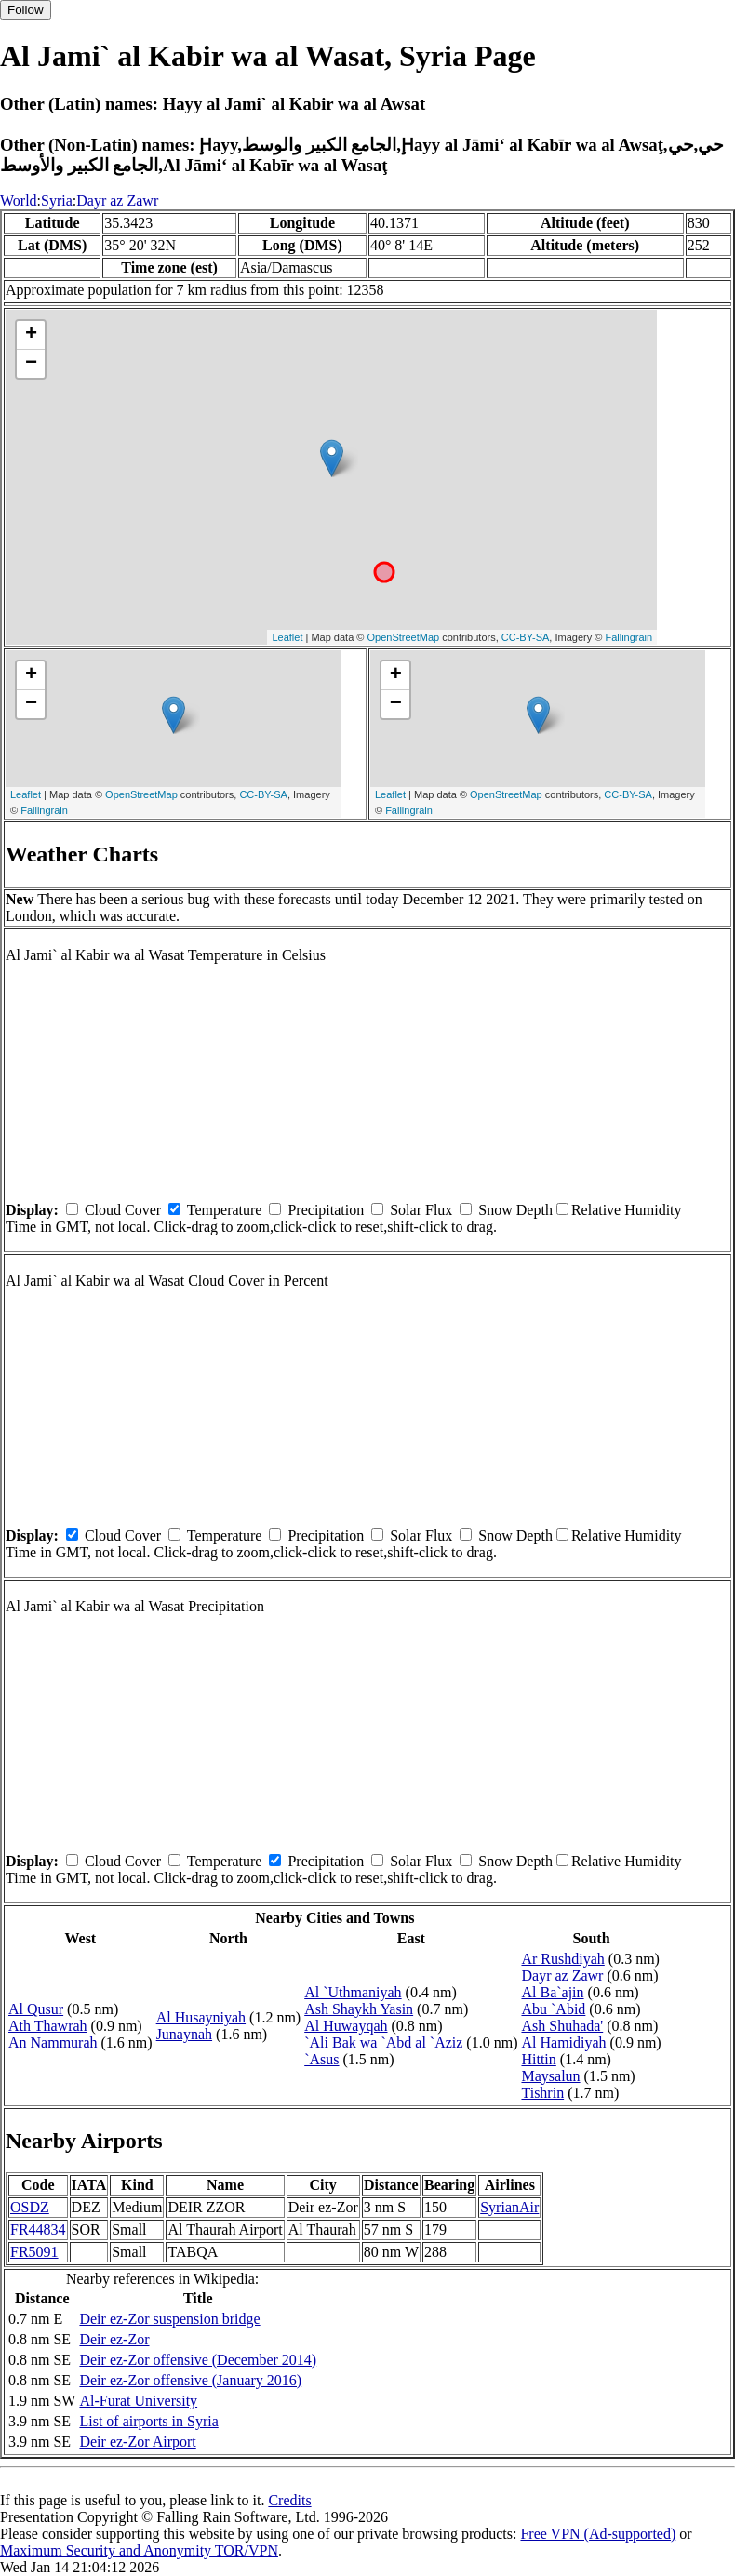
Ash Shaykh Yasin (358, 2009)
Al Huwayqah (345, 2026)
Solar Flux (421, 1210)
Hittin (538, 2059)
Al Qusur (35, 2009)
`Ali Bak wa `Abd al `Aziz (383, 2042)
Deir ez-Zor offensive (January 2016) (190, 2380)
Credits (289, 2500)
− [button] (31, 364)
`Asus (321, 2059)
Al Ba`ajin (552, 1992)
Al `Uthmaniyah (352, 1992)
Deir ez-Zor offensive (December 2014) (197, 2360)
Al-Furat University (138, 2401)
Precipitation (325, 1210)
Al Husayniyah (201, 2017)
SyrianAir (509, 2207)
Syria (57, 200)
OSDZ (29, 2207)
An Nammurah (53, 2042)
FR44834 (38, 2229)
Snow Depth (515, 1210)
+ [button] (31, 335)
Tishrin (542, 2093)
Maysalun (550, 2076)
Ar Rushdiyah (562, 1959)
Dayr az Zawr (117, 200)
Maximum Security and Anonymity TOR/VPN (139, 2550)
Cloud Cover (123, 1210)
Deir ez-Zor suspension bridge (169, 2319)
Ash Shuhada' (562, 2026)
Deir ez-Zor (114, 2339)
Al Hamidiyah (563, 2042)
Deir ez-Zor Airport (137, 2441)
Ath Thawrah (47, 2026)
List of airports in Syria (148, 2421)
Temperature (224, 1210)
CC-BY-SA (525, 637)
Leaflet (287, 637)
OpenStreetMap (404, 637)
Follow (25, 10)
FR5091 (34, 2252)
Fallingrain (628, 637)
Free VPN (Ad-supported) (597, 2534)
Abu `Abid (553, 2009)
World (18, 200)
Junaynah (184, 2034)
